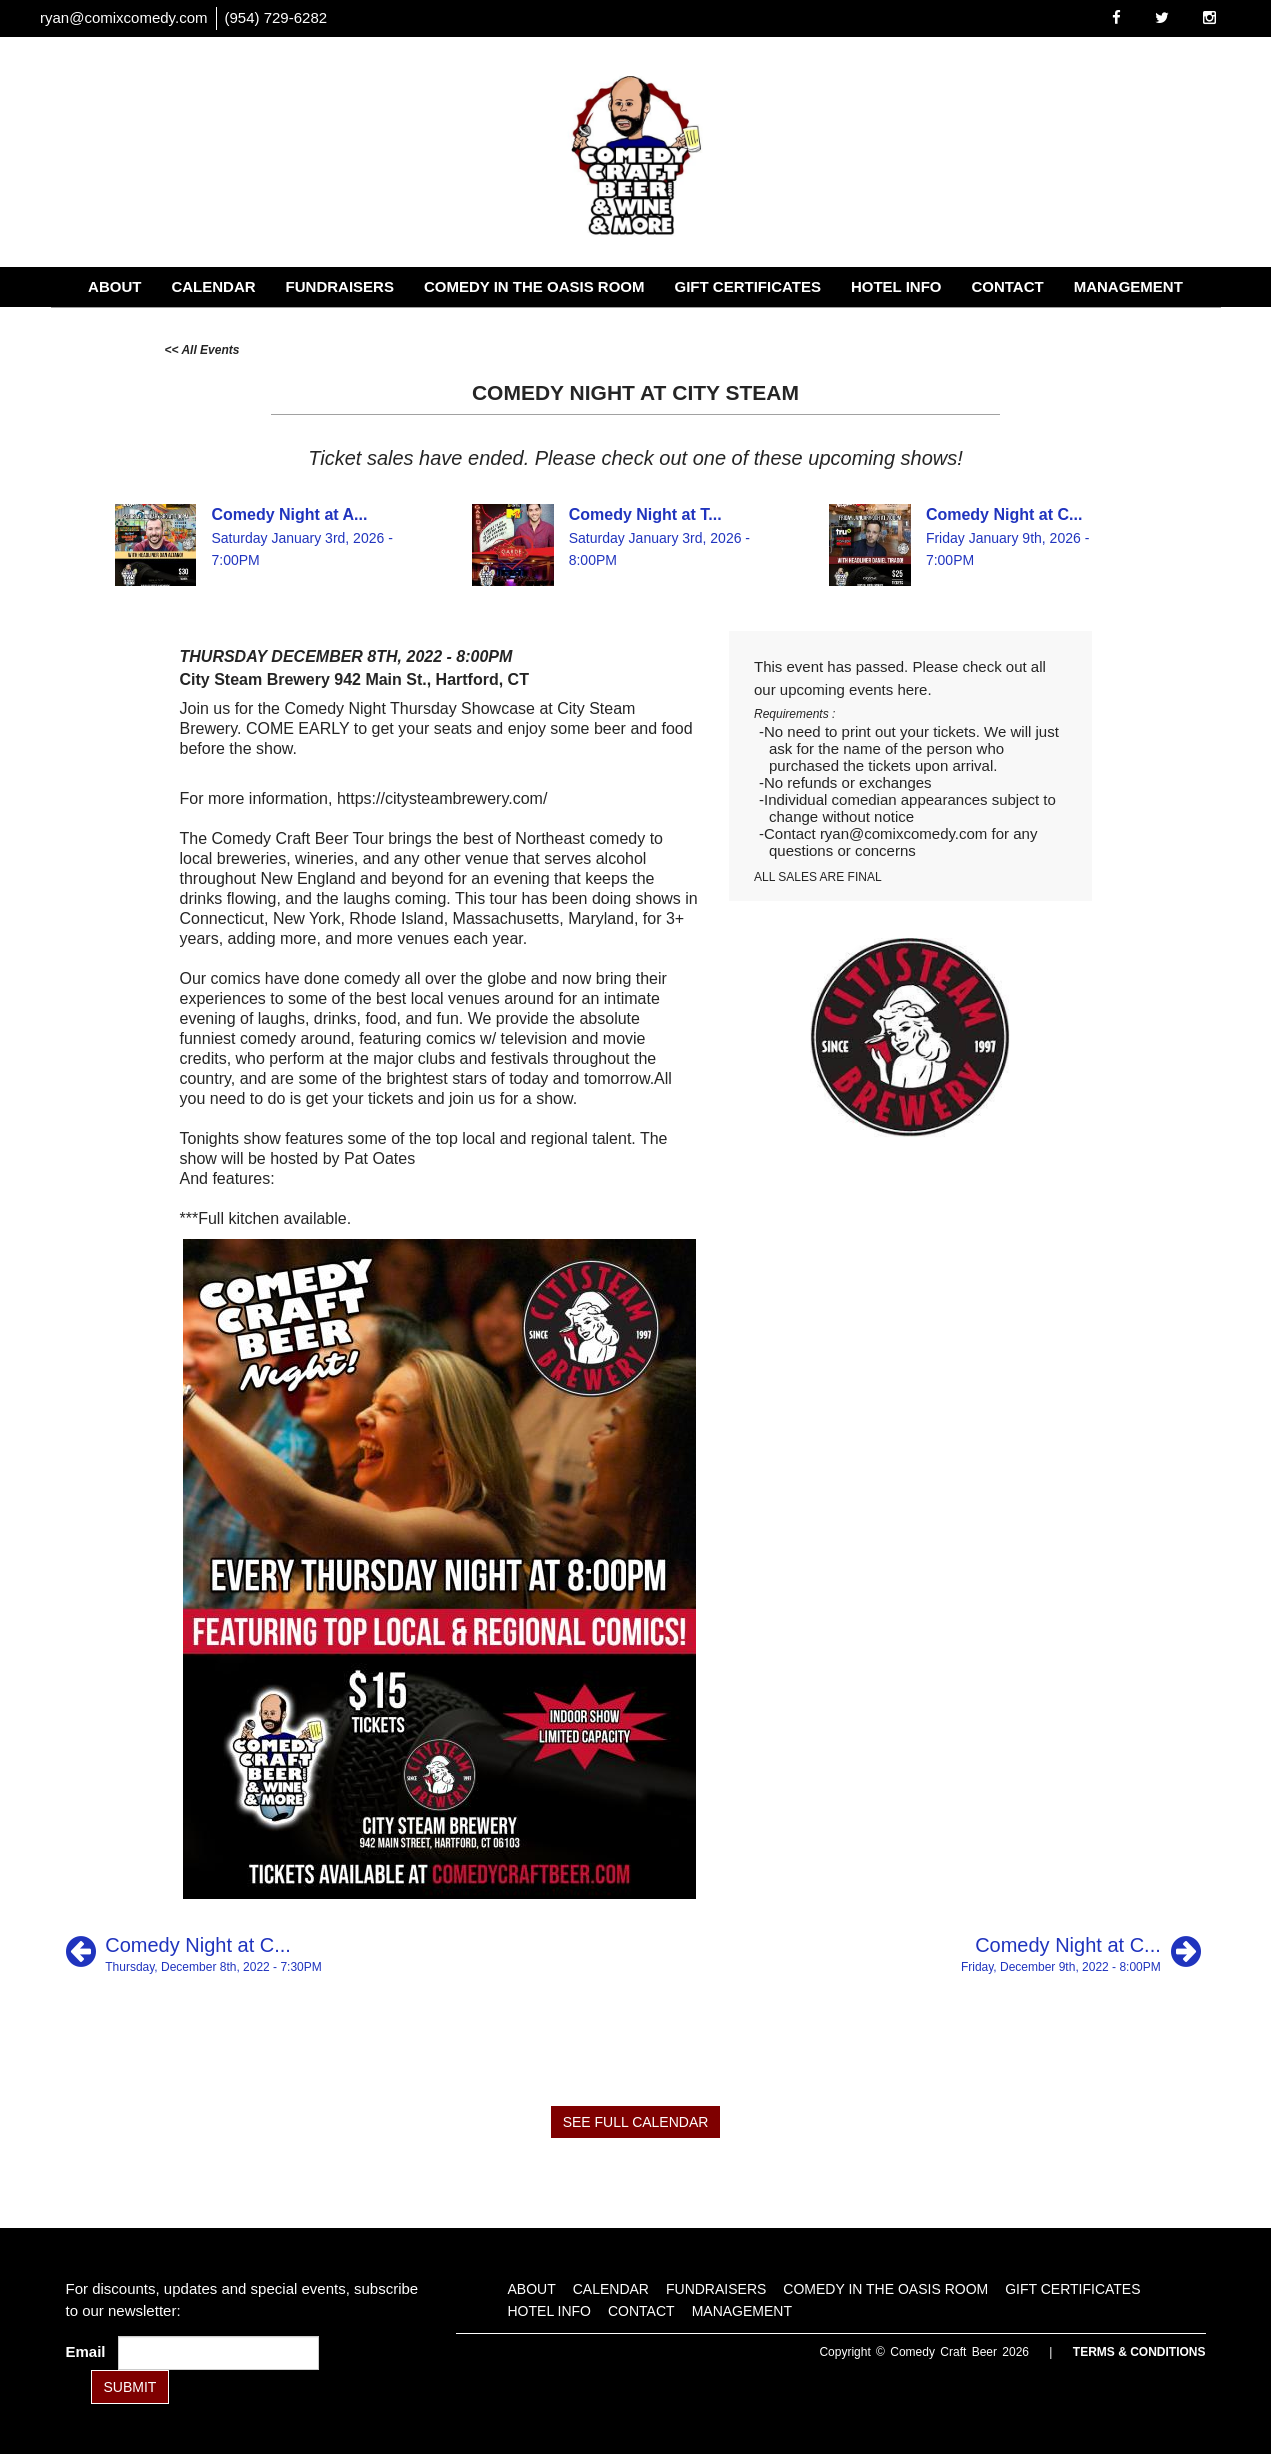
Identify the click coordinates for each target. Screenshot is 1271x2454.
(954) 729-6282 (276, 17)
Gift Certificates (748, 286)
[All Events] (202, 348)
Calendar (213, 286)
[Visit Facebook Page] (1116, 17)
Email (90, 2351)
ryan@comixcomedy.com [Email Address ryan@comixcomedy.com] (124, 17)
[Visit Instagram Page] (1209, 17)
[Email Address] (218, 2353)
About (114, 286)
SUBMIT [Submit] (130, 2387)
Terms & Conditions (1139, 2352)
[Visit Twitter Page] (1162, 17)
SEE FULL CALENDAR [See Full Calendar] (636, 2122)
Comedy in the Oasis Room (534, 286)
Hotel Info (896, 286)
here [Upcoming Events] (912, 689)
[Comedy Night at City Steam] (1081, 1951)
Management (1128, 286)
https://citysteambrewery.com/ (442, 798)
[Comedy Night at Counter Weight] (194, 1951)
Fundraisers (340, 286)
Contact (1007, 286)
